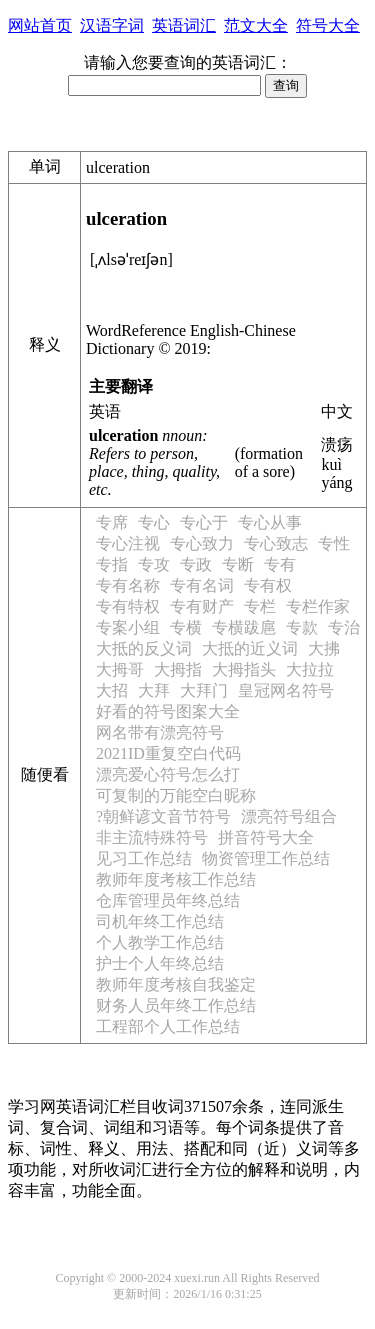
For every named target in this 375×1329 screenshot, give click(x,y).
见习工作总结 (144, 858)
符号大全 (328, 25)
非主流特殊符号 (152, 837)
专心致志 (276, 543)
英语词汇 (184, 25)
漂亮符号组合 (289, 816)
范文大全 (256, 25)
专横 (186, 627)
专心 (154, 522)
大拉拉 (310, 669)
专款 (302, 627)
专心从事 (270, 522)
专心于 (204, 522)
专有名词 (202, 585)
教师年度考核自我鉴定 (176, 984)
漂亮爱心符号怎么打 (168, 774)
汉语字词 (112, 25)
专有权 (268, 585)
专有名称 (128, 585)
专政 (196, 564)
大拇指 (178, 669)
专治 (344, 627)
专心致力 (202, 543)
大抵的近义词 (250, 648)
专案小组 (128, 627)
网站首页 (40, 25)
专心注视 (128, 543)
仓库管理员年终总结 (168, 900)
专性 (334, 543)
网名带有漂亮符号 (160, 732)
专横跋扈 (244, 627)
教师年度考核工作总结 (176, 879)
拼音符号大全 (266, 837)
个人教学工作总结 (160, 942)
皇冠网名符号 (286, 690)
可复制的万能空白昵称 (176, 795)
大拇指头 (244, 669)
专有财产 (202, 606)
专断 (238, 564)
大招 (112, 690)
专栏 (260, 606)
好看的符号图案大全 (168, 711)
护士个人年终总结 (160, 963)
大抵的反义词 (144, 648)
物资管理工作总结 (266, 858)
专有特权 (128, 606)
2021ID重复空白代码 (168, 753)
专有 (280, 564)
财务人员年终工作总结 (176, 1005)
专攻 (154, 564)
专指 (112, 564)
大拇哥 (120, 669)
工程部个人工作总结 (168, 1026)
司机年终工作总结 (160, 921)
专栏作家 (318, 606)
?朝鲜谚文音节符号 (163, 816)
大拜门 (204, 690)
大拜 (154, 690)
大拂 (324, 648)
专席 (112, 522)
